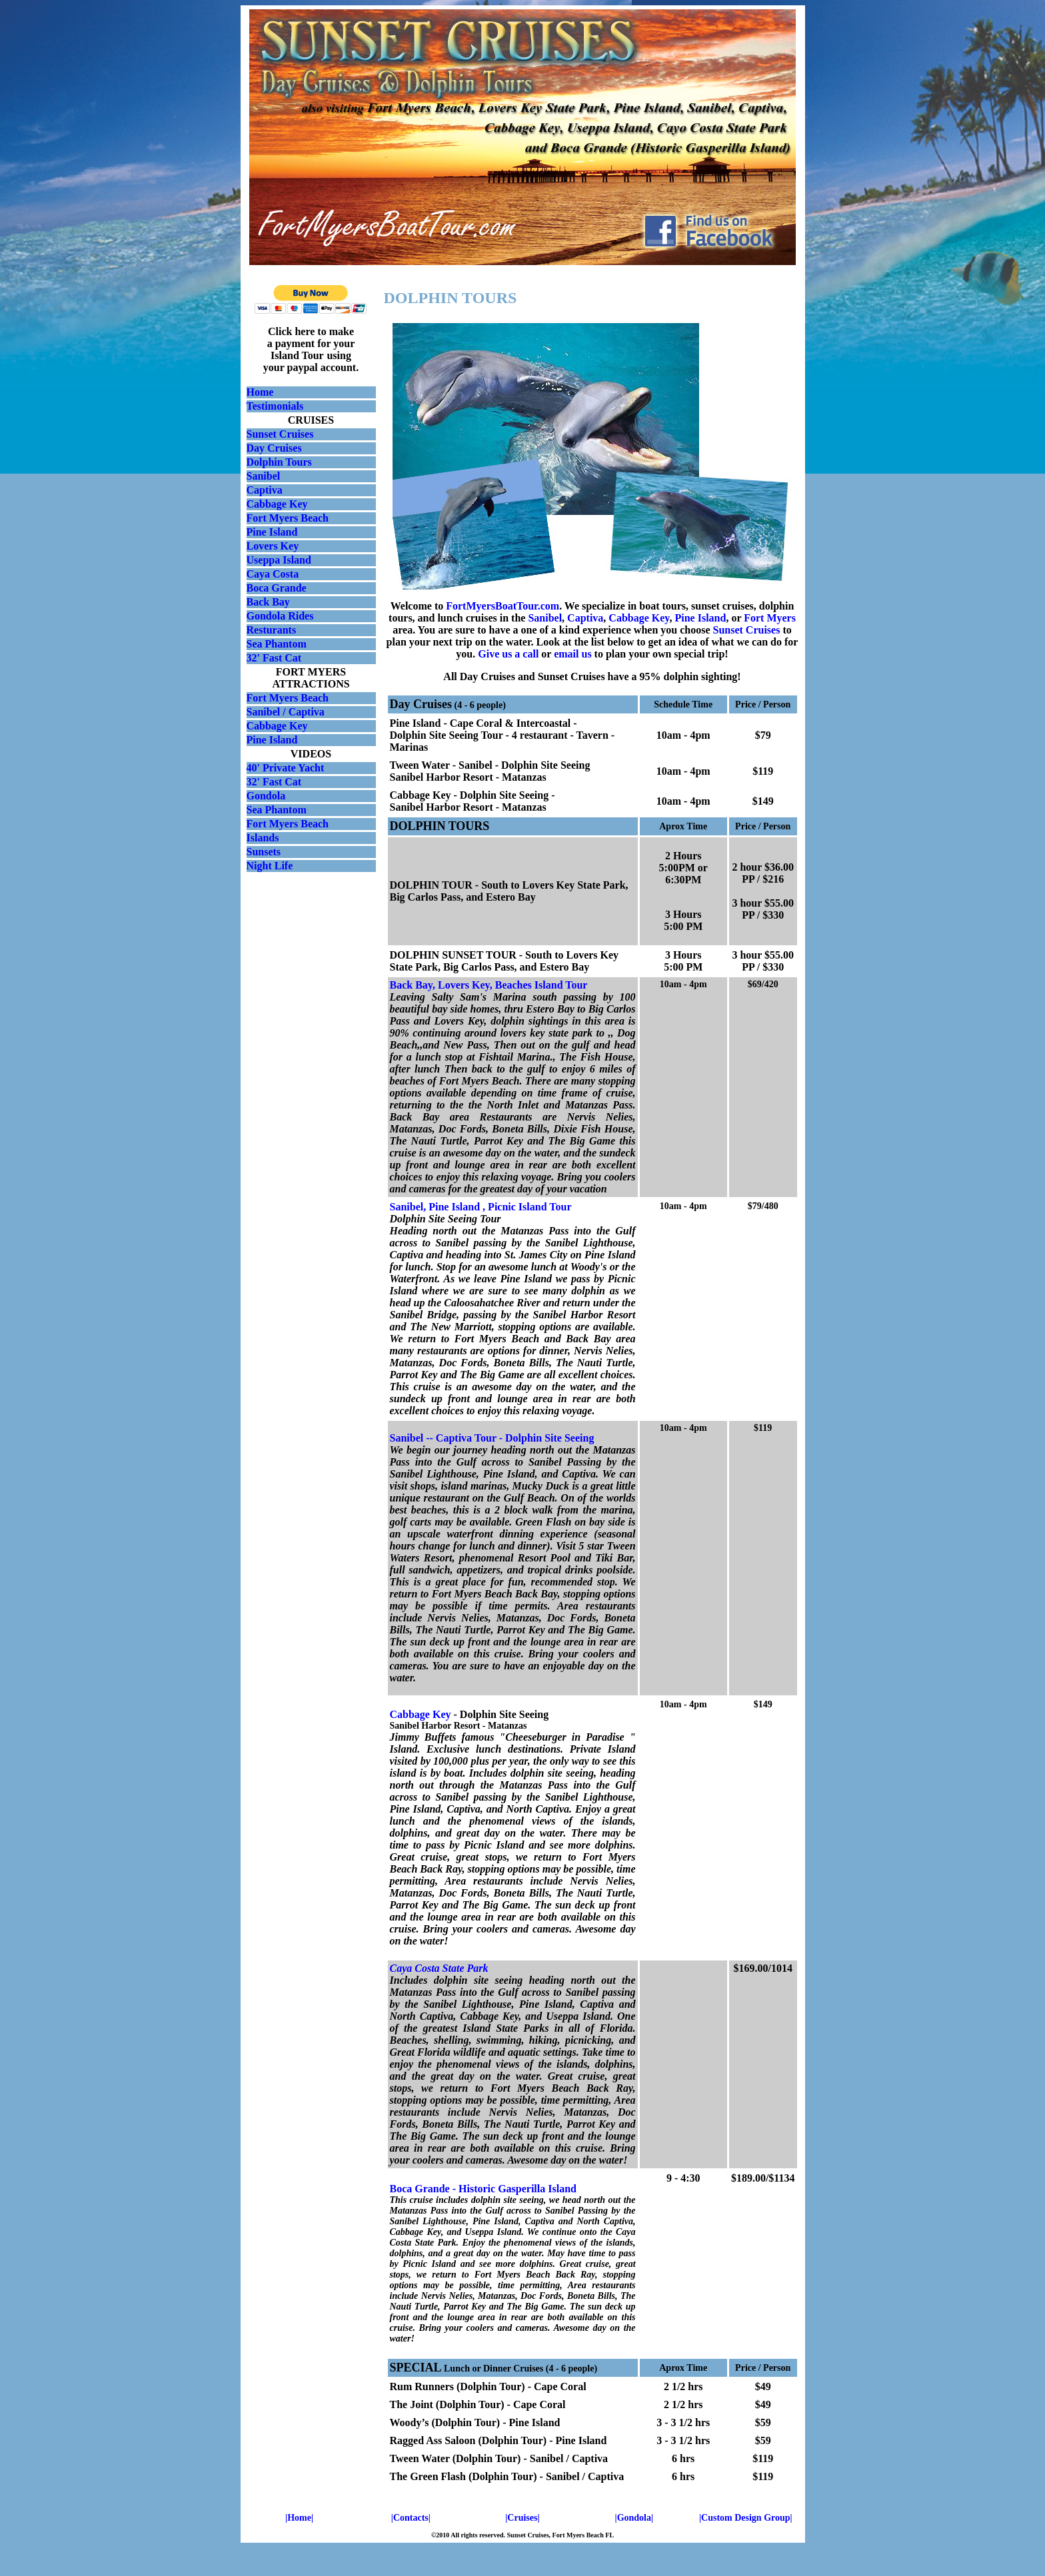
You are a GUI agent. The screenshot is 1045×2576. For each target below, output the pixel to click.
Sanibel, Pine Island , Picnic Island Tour (481, 1206)
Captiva (265, 490)
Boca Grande (277, 588)
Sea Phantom (277, 643)
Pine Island (272, 532)
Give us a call (508, 653)
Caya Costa (273, 574)
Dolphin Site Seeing (549, 1438)
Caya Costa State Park (439, 1968)
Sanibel (264, 476)
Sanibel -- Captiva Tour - (448, 1438)
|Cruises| (522, 2518)
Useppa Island (279, 560)
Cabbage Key (277, 504)
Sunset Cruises (280, 434)
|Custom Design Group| (745, 2518)
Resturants (272, 630)
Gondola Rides (280, 616)
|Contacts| (411, 2518)
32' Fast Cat (274, 657)
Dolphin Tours (279, 462)
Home (260, 392)
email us (572, 653)
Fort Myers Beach (288, 518)
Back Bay (268, 602)
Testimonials (275, 406)
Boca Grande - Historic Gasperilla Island (483, 2188)
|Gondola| (634, 2518)
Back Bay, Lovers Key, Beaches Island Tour (489, 985)
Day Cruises (274, 448)
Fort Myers (770, 618)
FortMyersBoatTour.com (502, 606)
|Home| (299, 2518)
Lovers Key (273, 546)
